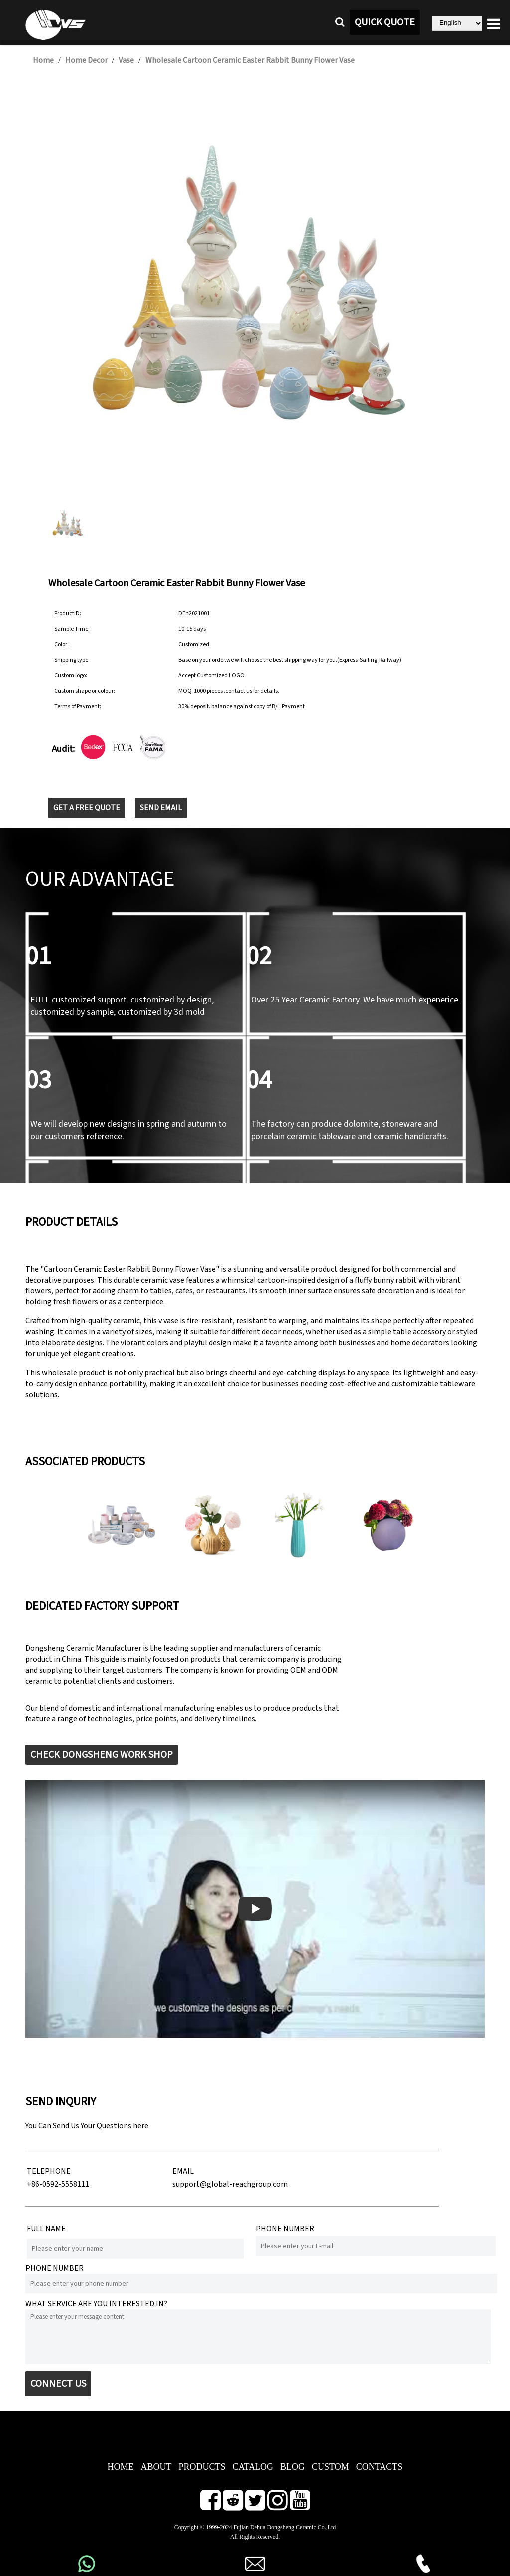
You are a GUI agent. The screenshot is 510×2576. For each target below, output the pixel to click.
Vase (126, 60)
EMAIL (183, 2171)
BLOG (292, 2467)
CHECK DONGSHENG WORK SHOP (101, 1755)
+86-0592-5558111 (58, 2184)
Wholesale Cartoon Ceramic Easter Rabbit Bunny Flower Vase (250, 60)
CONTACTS (379, 2467)
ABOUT (155, 2467)
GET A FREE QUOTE (86, 807)
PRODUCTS (201, 2467)
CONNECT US (58, 2384)
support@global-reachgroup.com (230, 2184)
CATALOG (252, 2467)
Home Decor (86, 60)
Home (43, 60)
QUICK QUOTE (385, 22)
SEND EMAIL (161, 807)
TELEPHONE (49, 2171)
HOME (120, 2467)
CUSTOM (330, 2467)
